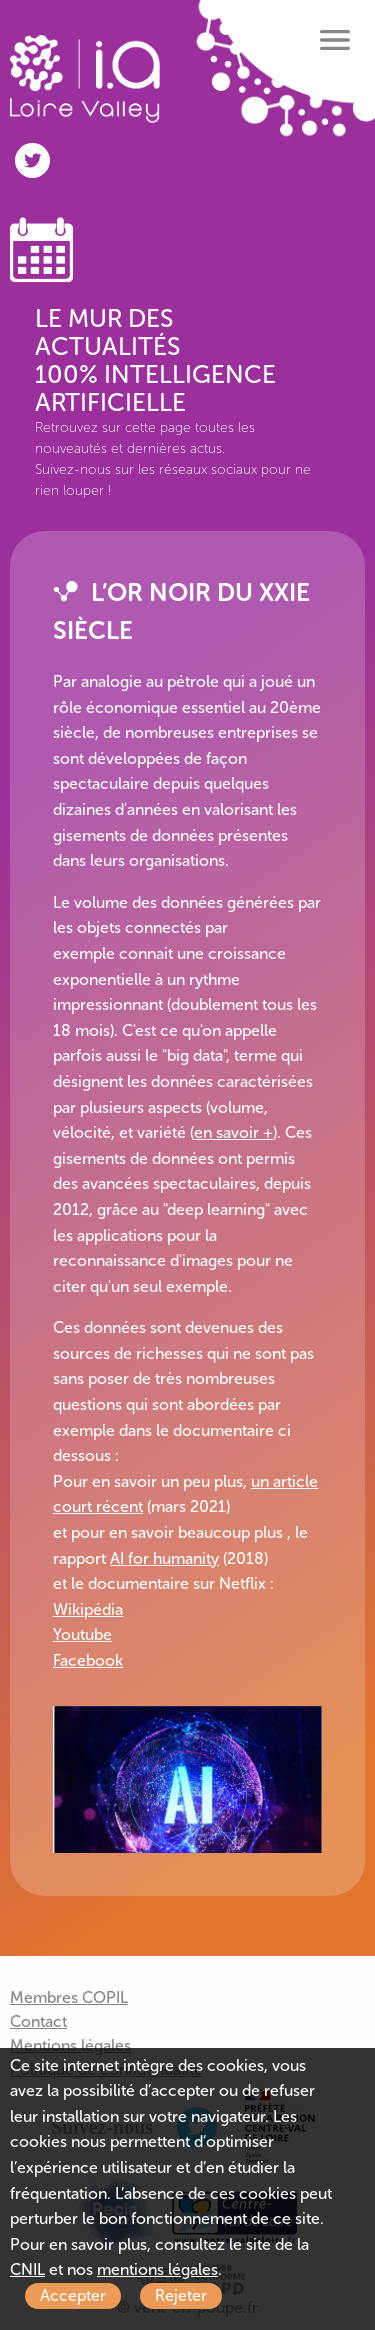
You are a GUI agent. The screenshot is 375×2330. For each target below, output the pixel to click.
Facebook (88, 1660)
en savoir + (233, 1132)
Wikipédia (88, 1609)
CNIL (27, 2269)
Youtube (82, 1634)
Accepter (73, 2295)
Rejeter (181, 2295)
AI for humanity (164, 1558)
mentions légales (157, 2269)
